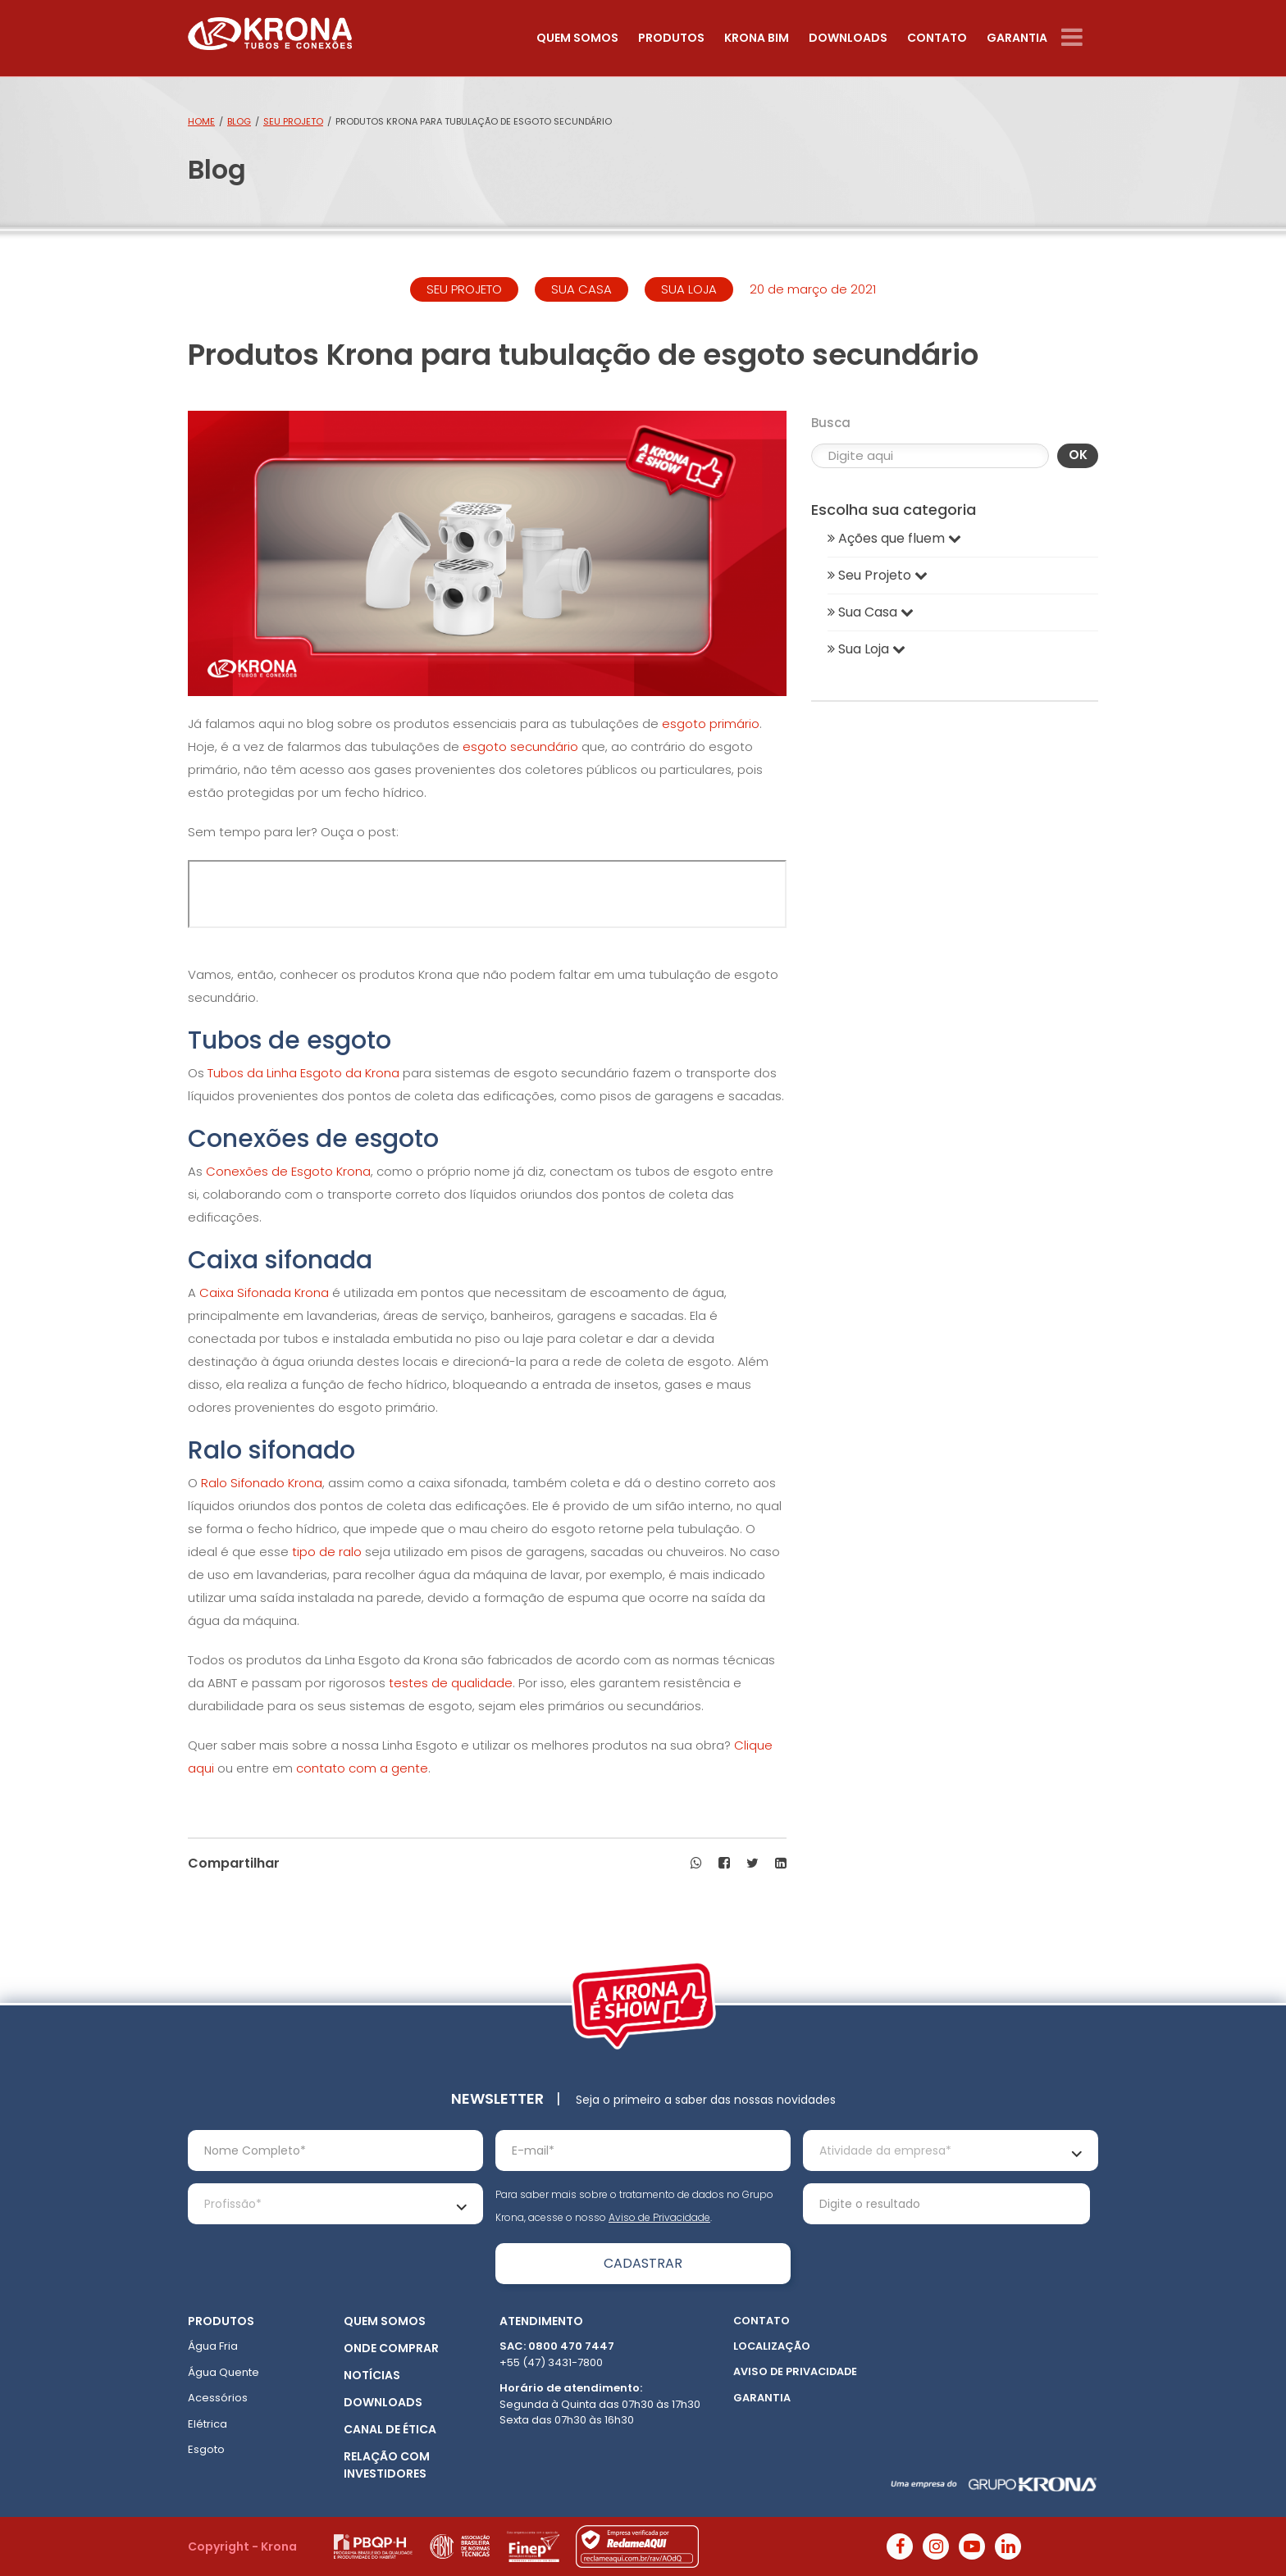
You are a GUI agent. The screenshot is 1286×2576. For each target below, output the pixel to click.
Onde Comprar (391, 2348)
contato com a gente (362, 1768)
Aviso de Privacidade (659, 2217)
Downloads (848, 38)
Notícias (372, 2375)
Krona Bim (756, 38)
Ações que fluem (894, 538)
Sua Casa (871, 612)
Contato (937, 38)
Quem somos (577, 38)
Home (201, 121)
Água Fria (213, 2346)
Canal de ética (390, 2429)
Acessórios (218, 2397)
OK (1078, 454)
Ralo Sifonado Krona (261, 1482)
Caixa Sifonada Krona (264, 1292)
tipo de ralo (327, 1551)
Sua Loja (866, 648)
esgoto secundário (520, 746)
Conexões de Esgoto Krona (288, 1171)
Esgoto (206, 2449)
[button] (696, 1863)
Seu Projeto (293, 121)
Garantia (1017, 38)
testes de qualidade (451, 1682)
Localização (771, 2346)
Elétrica (207, 2424)
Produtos (671, 38)
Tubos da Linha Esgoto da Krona (303, 1072)
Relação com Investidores (387, 2465)
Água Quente (223, 2372)
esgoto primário (710, 723)
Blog (239, 121)
